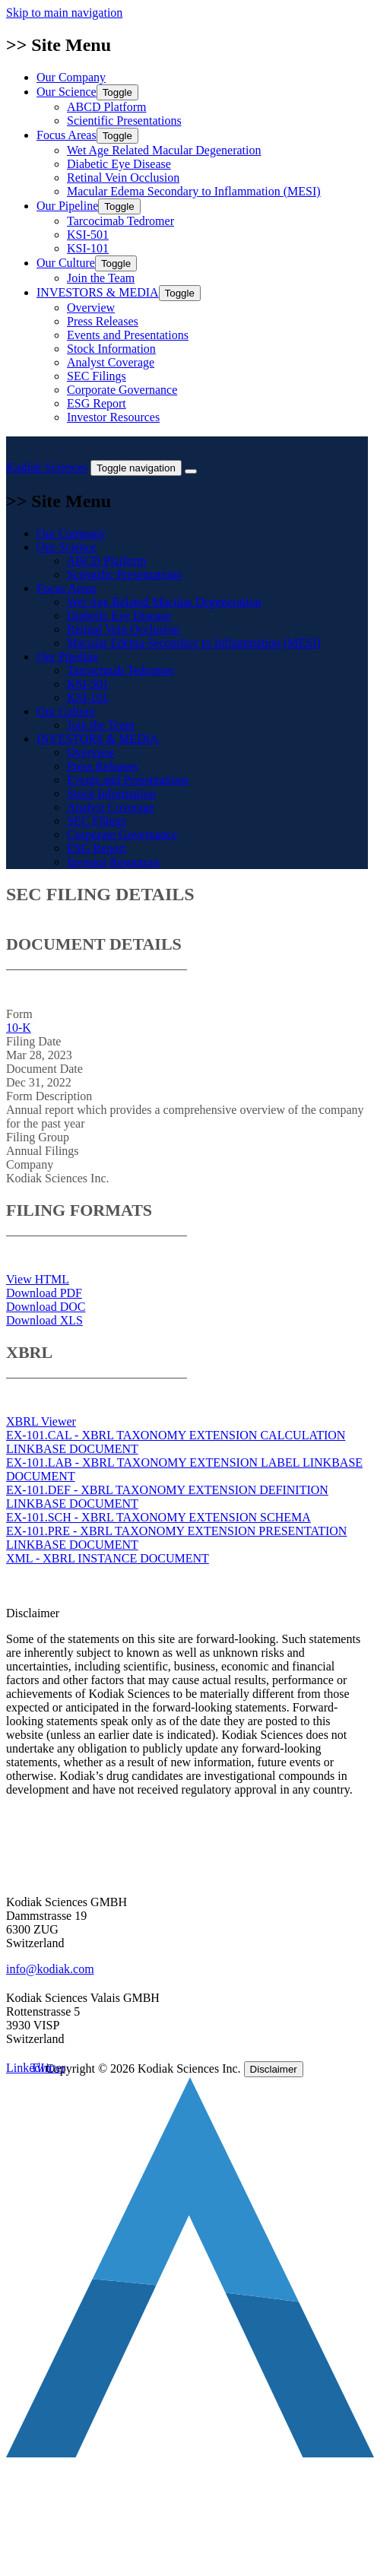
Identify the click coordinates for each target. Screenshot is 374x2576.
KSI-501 (88, 234)
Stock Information (111, 348)
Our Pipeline (88, 205)
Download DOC (45, 1306)
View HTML (37, 1279)
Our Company (71, 77)
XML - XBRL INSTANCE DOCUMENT (107, 1558)
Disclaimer (273, 2069)
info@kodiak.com (50, 1968)
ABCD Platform (106, 106)
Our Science (87, 91)
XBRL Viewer (41, 1421)
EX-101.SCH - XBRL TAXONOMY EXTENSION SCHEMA (158, 1517)
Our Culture (86, 262)
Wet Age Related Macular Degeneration (164, 150)
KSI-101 (88, 248)
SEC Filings (96, 376)
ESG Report (96, 403)
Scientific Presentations (124, 120)
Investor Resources (113, 417)
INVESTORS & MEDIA (118, 292)
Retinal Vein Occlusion (123, 177)
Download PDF (44, 1292)
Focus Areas (87, 134)
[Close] (191, 471)
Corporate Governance (122, 389)
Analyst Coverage (110, 362)
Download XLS (44, 1320)
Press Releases (102, 321)
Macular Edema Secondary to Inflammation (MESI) (194, 191)
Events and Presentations (128, 334)
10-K (18, 1027)
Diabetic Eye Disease (119, 163)
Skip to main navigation (64, 12)
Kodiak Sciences (46, 467)
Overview (91, 307)
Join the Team (101, 277)
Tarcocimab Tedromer (120, 220)
